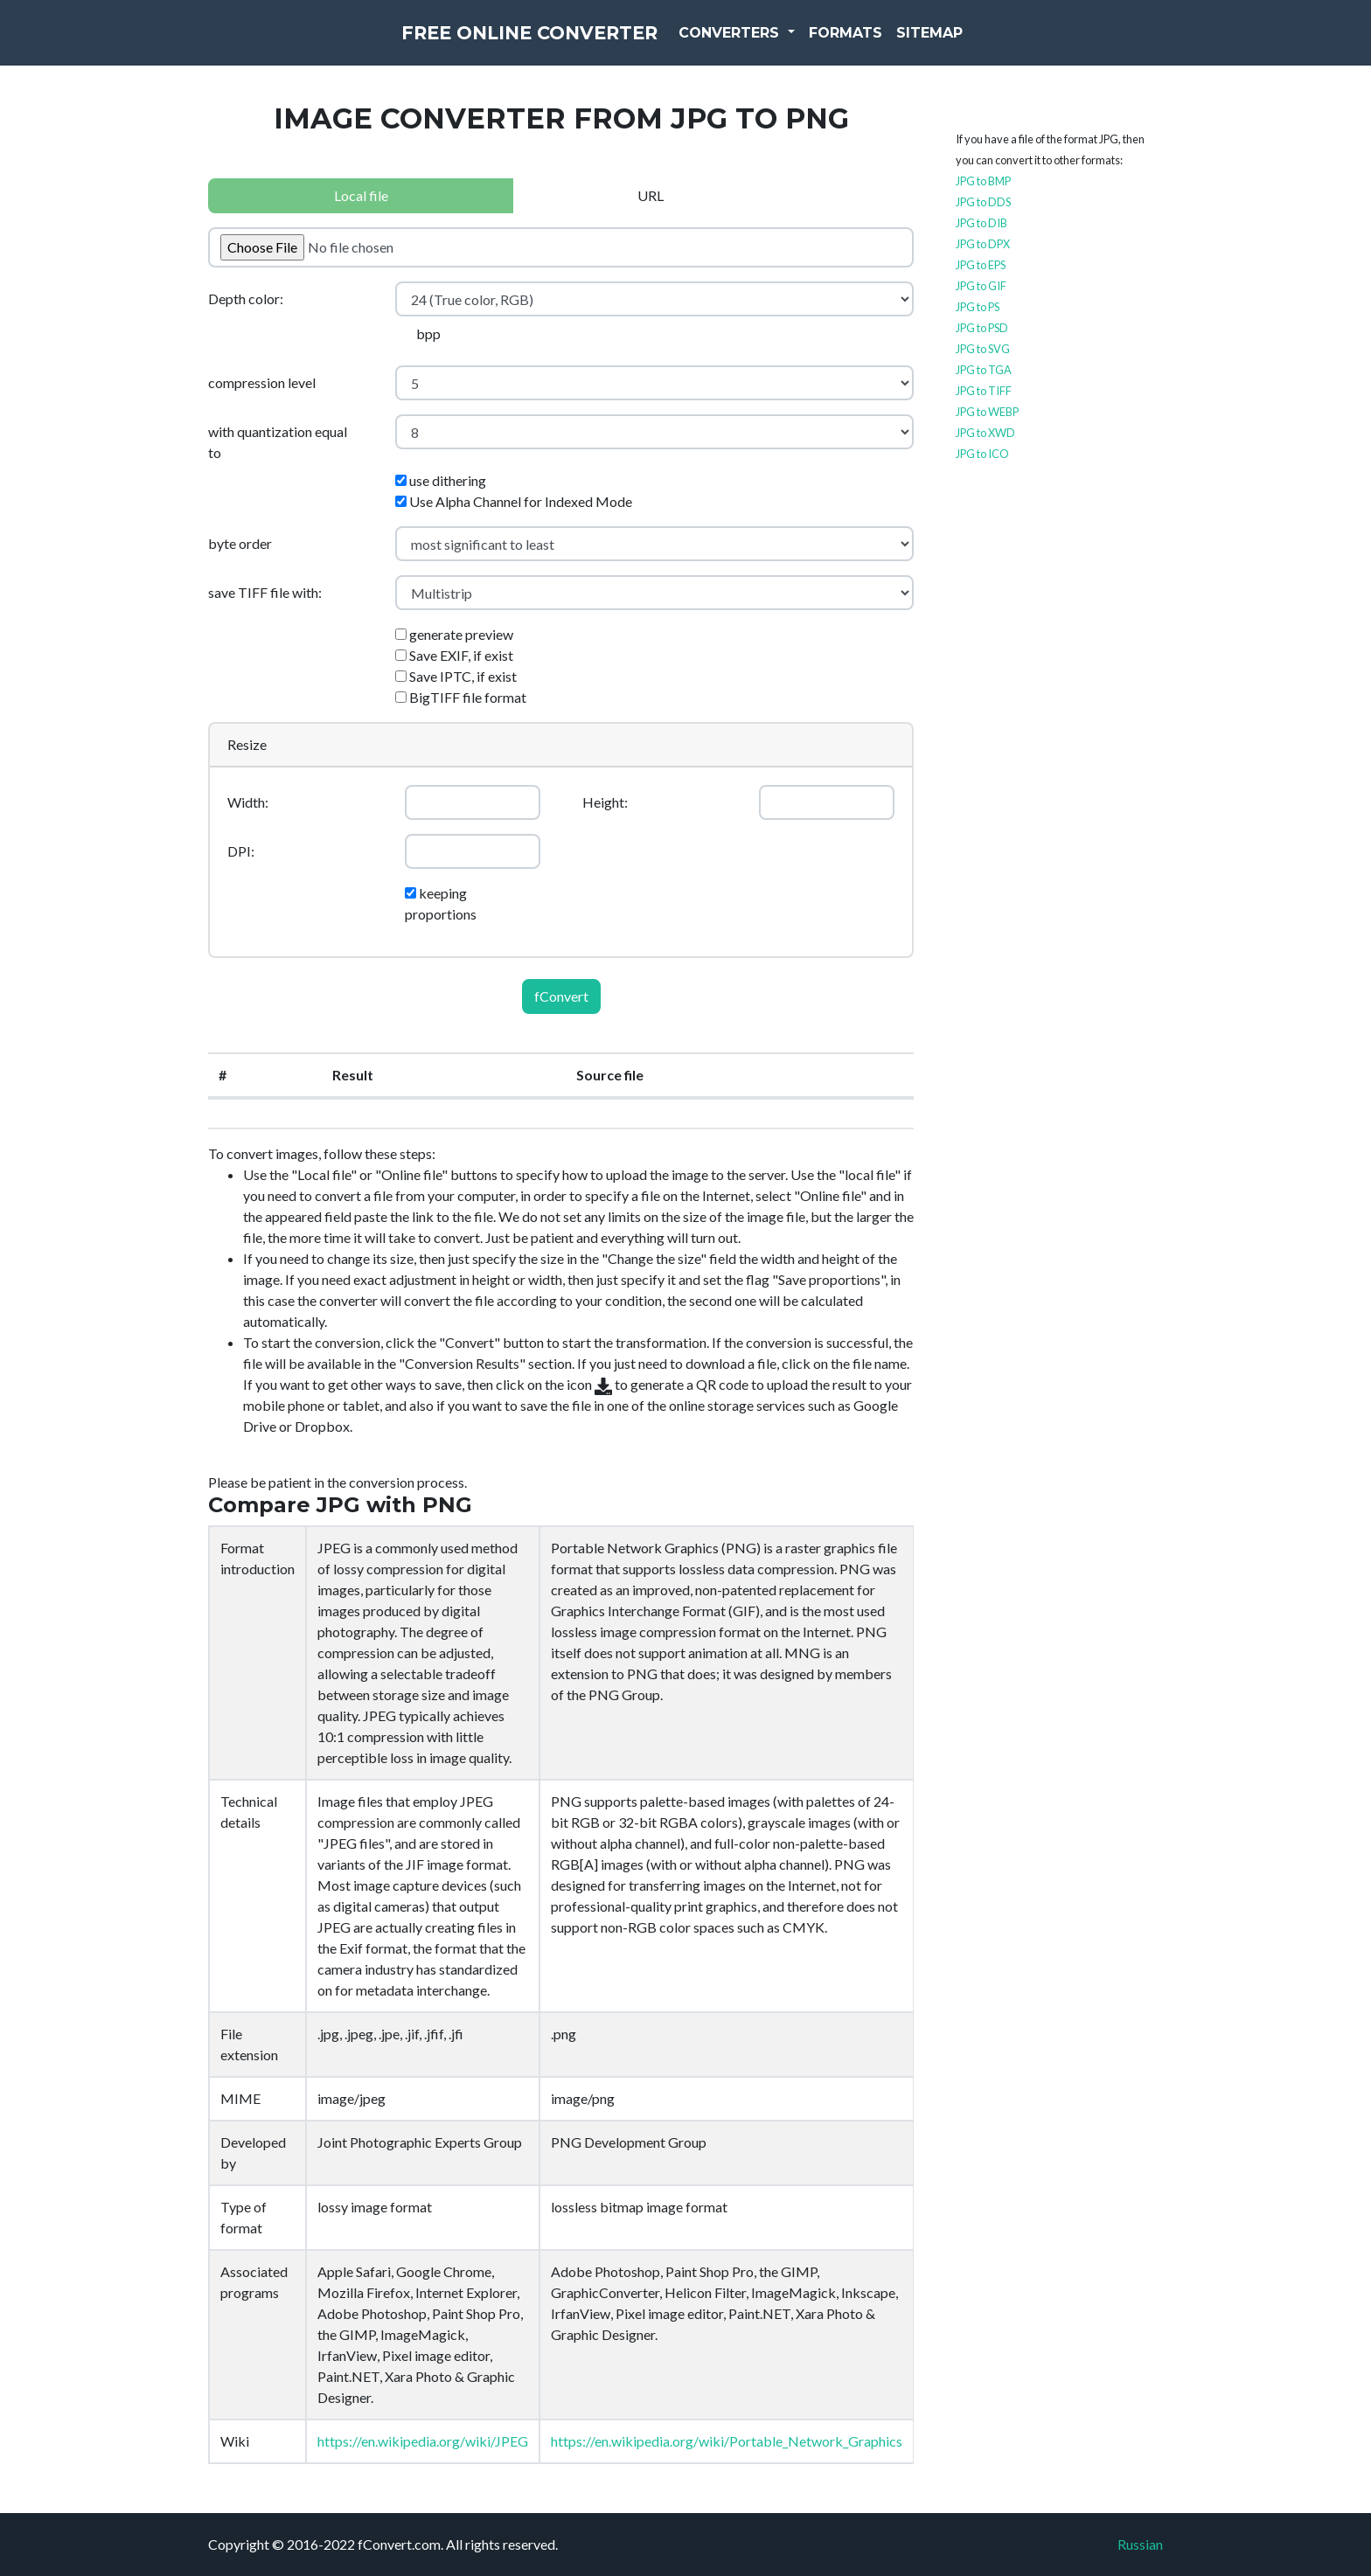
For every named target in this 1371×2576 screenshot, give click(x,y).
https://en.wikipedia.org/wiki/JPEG (422, 2441)
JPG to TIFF (984, 391)
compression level (262, 382)
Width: (247, 802)
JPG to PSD (982, 328)
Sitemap (969, 43)
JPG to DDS (983, 202)
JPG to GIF (981, 286)
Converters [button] (770, 43)
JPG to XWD (985, 433)
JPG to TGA (984, 370)
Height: (605, 802)
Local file (361, 195)
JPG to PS (977, 307)
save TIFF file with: (265, 592)
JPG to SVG (983, 349)
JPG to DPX (983, 244)
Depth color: (245, 298)
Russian (1140, 2544)
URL (650, 195)
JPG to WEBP (987, 412)
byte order (240, 543)
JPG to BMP (983, 181)
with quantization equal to (277, 442)
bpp (428, 333)
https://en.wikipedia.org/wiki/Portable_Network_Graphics (726, 2441)
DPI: (240, 851)
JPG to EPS (981, 265)
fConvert (561, 996)
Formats (885, 43)
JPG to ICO (982, 454)
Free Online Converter (529, 44)
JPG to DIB (981, 223)
